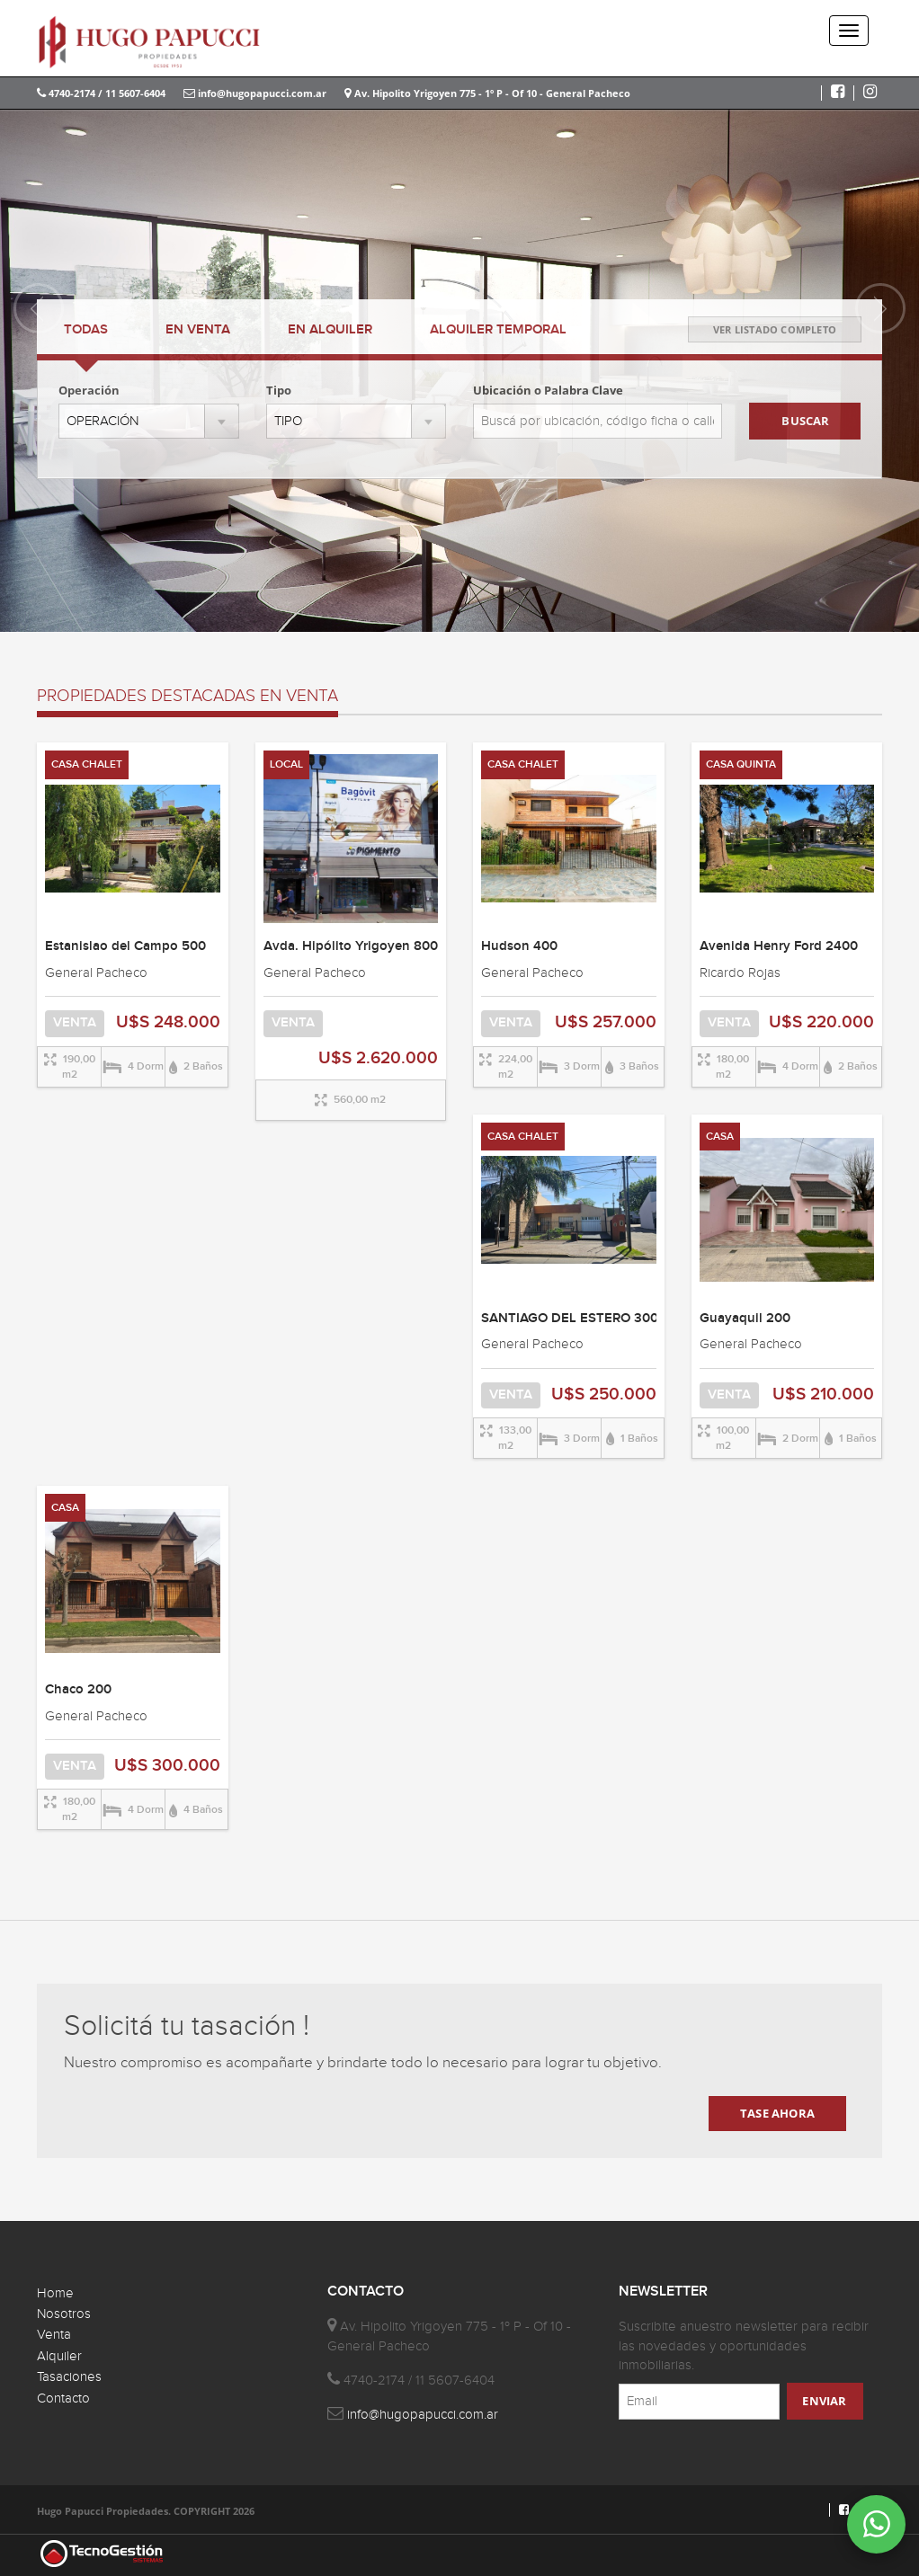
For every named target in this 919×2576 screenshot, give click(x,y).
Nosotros (64, 2314)
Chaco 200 (78, 1690)
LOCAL (286, 764)
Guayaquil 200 (745, 1318)
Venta (54, 2334)
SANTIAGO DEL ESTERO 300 (569, 1318)
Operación (89, 390)
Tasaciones (69, 2377)
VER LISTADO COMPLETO (774, 329)
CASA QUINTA (741, 764)
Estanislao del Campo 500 (125, 946)
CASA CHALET (86, 764)
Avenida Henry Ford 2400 (779, 946)
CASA (720, 1136)
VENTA (197, 330)
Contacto (63, 2398)
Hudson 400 (519, 946)
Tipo (278, 390)
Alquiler (59, 2356)
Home (55, 2293)
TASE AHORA (777, 2113)
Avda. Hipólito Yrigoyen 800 (350, 946)
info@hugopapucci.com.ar (254, 93)
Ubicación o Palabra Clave (548, 390)
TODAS (86, 330)
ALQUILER (330, 330)
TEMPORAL (498, 330)
